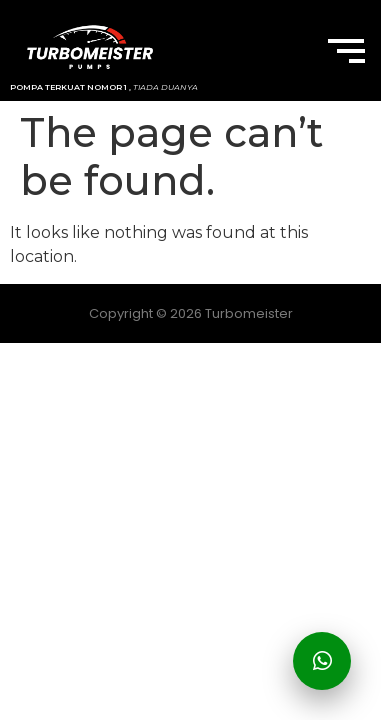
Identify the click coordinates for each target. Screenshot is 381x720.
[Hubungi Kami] (322, 661)
